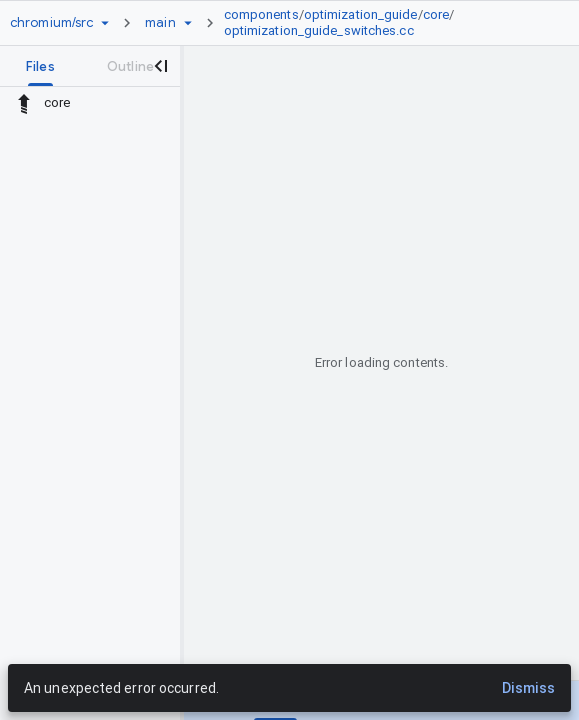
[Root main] (160, 23)
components (261, 14)
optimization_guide (361, 14)
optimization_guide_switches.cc (319, 30)
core (436, 14)
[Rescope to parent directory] (24, 103)
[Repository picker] (105, 23)
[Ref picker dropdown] (188, 23)
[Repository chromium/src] (51, 23)
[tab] (40, 66)
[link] (384, 23)
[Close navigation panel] (160, 66)
